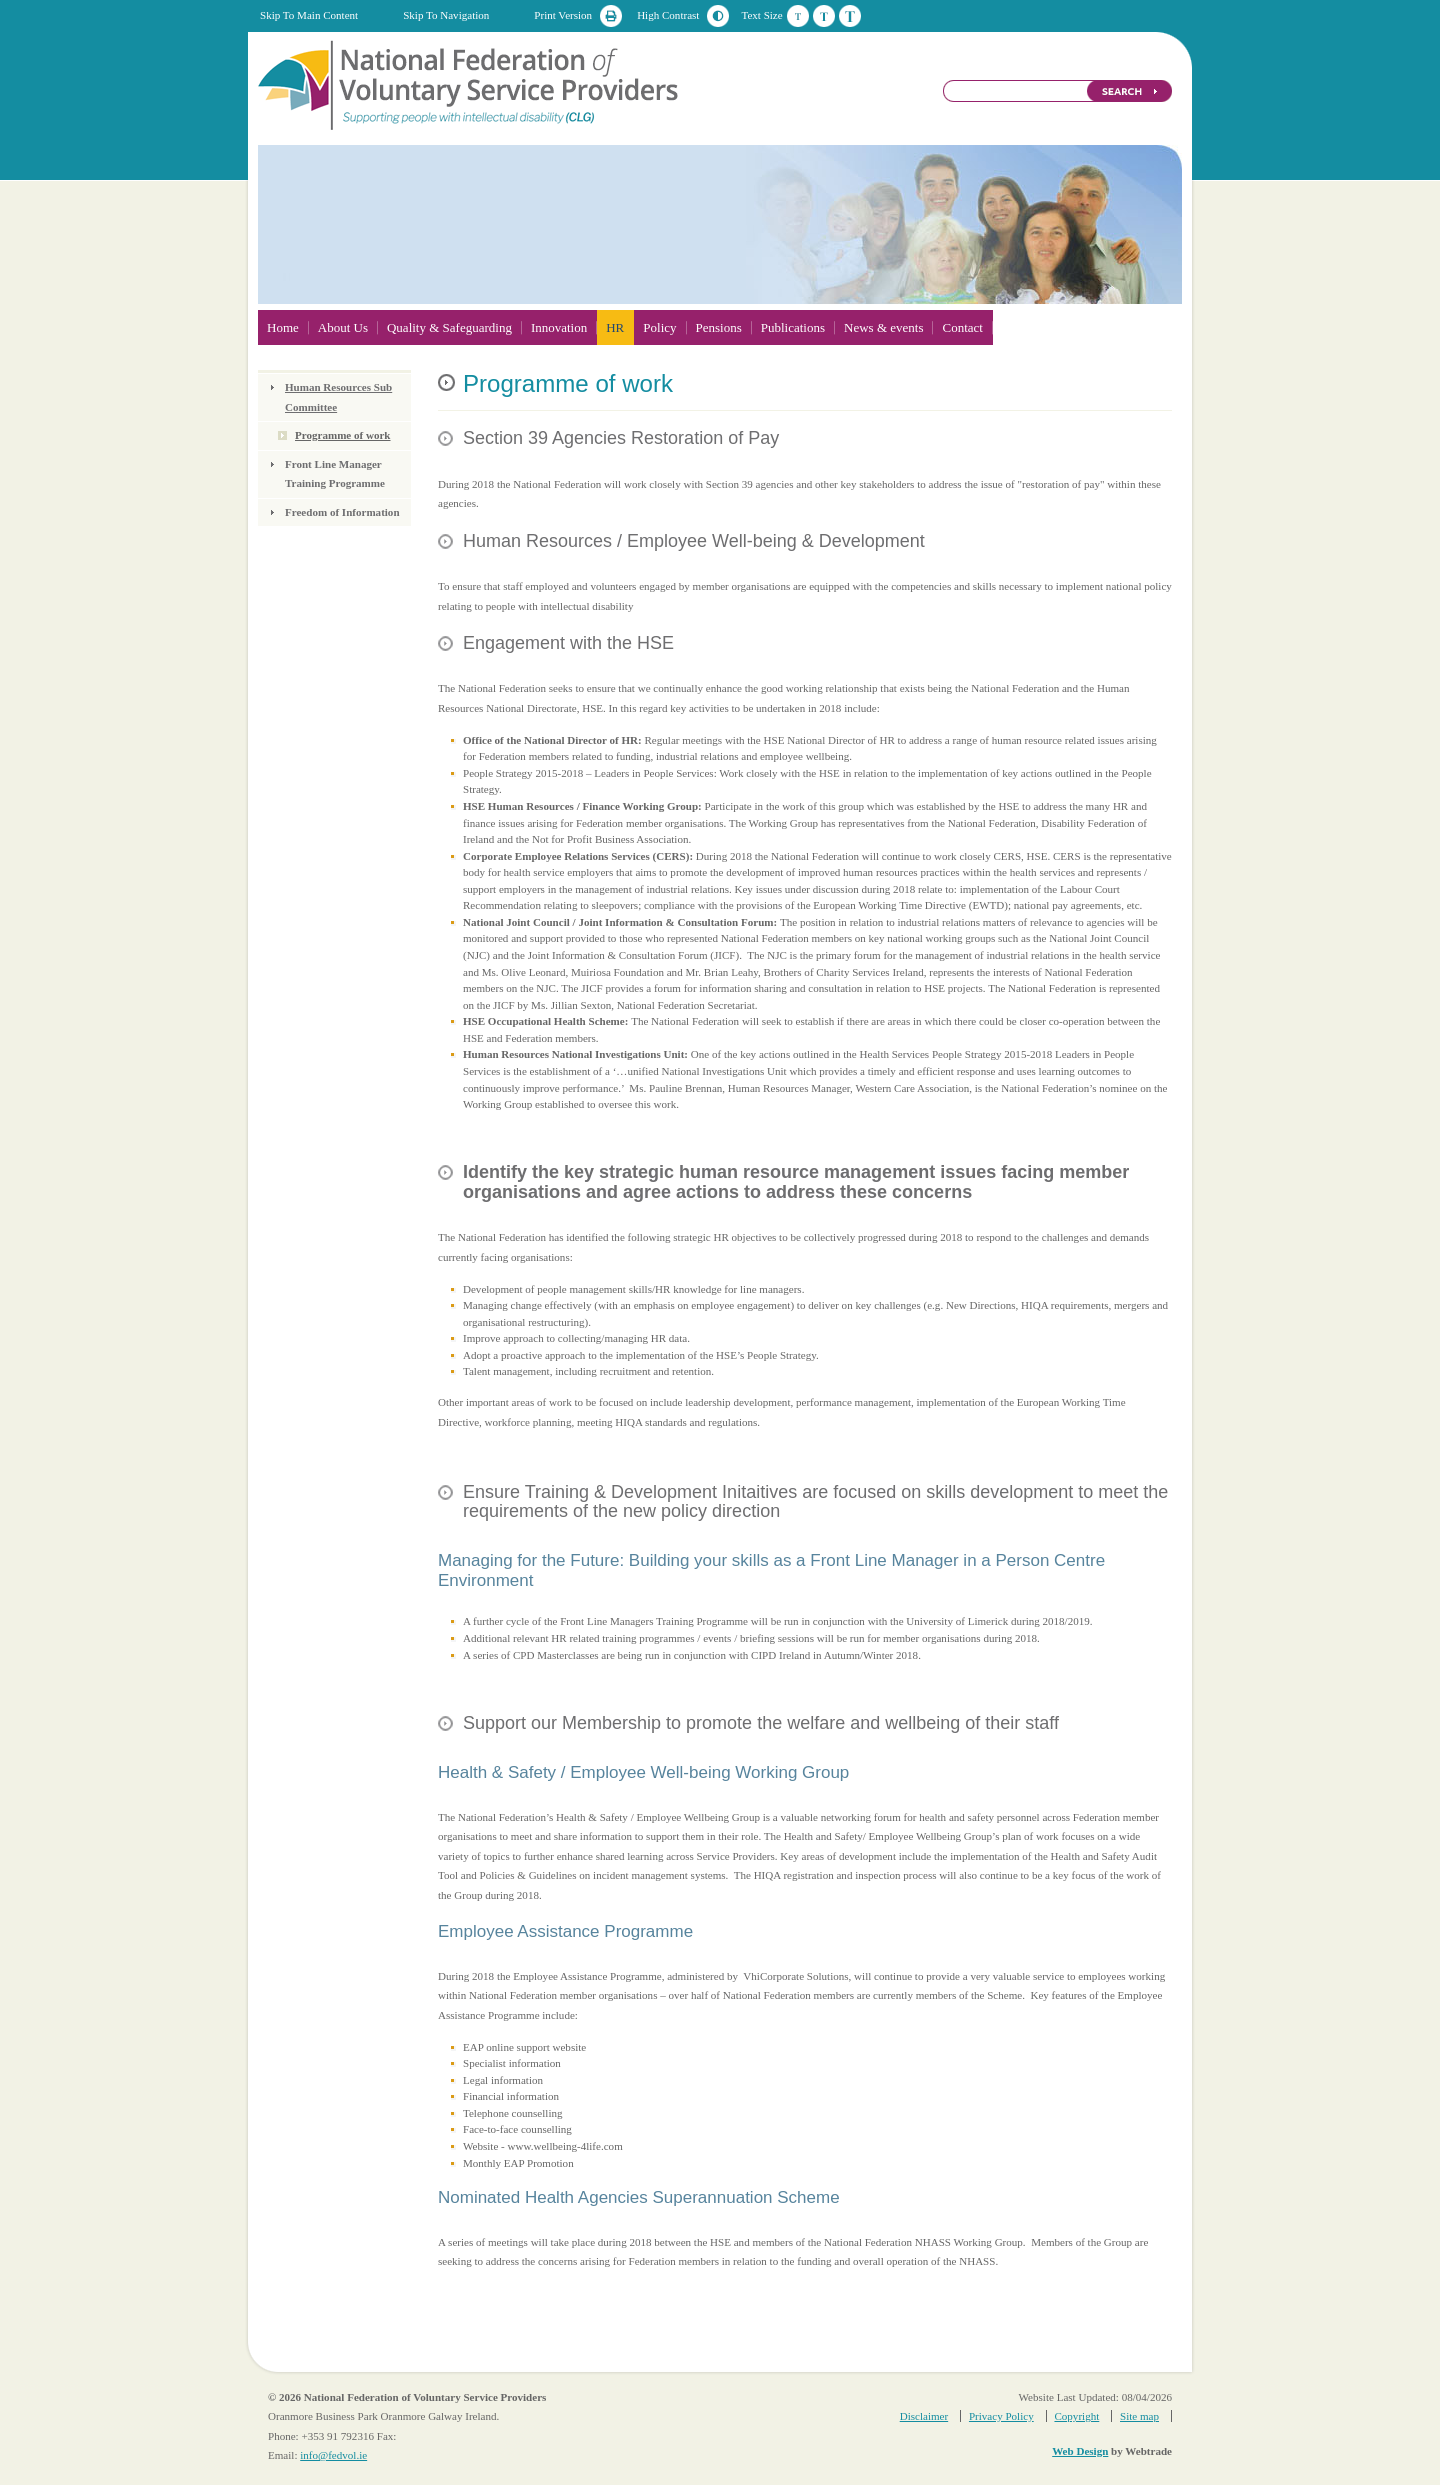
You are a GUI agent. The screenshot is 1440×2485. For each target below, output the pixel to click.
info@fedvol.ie (333, 2455)
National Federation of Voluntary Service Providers (470, 84)
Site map (1139, 2416)
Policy (659, 327)
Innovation (559, 327)
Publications (793, 327)
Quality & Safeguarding (449, 327)
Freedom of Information (342, 512)
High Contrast (668, 15)
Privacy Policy (1001, 2416)
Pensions (719, 327)
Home (283, 327)
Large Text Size (850, 16)
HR (615, 327)
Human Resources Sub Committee (338, 397)
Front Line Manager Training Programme (335, 474)
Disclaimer (924, 2416)
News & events (883, 327)
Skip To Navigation (446, 15)
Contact (962, 327)
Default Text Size (798, 16)
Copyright (1076, 2416)
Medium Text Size (824, 16)
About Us (343, 327)
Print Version (563, 15)
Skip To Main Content (309, 15)
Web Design (1080, 2451)
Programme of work (343, 435)
